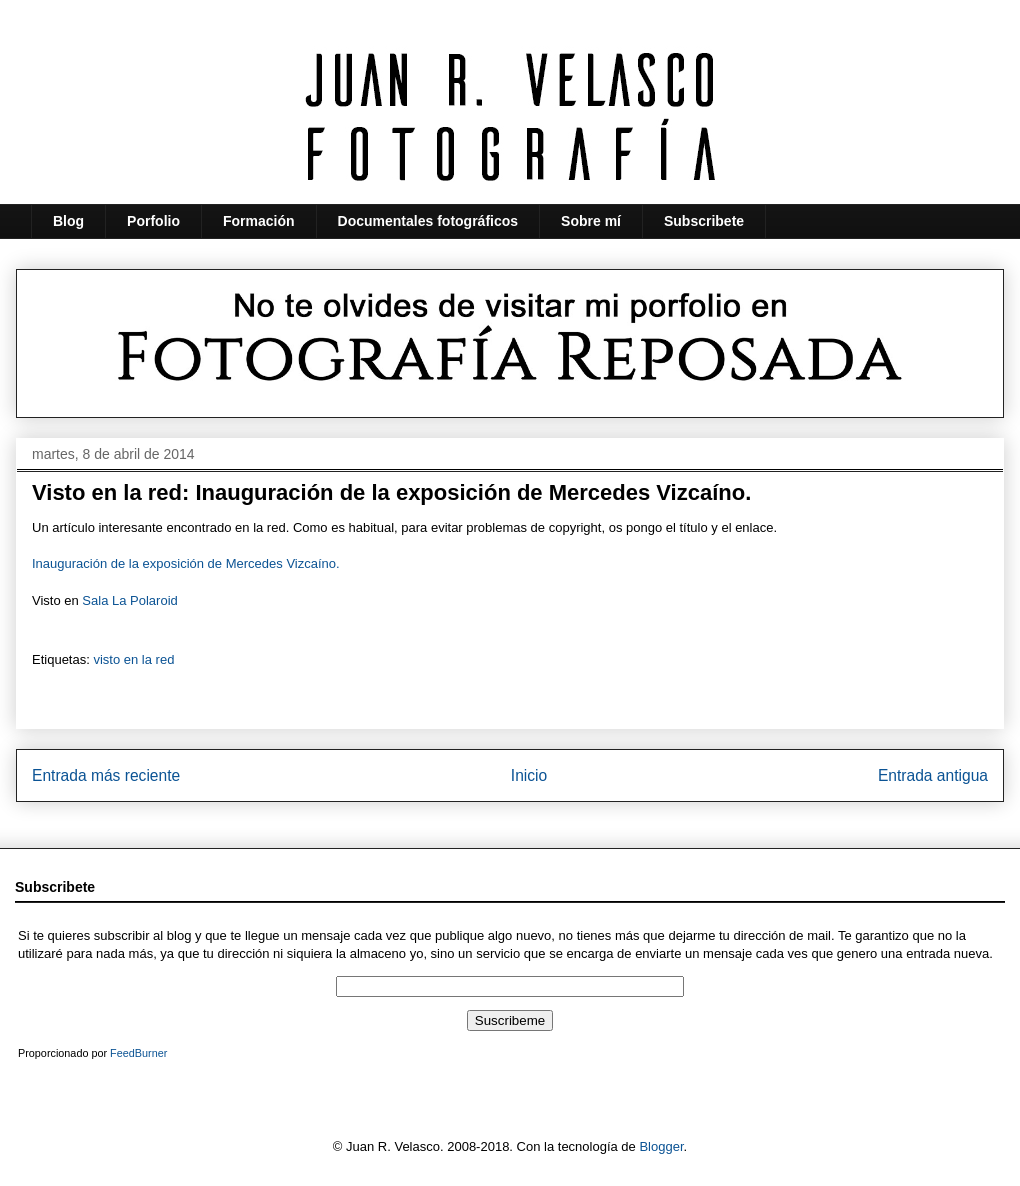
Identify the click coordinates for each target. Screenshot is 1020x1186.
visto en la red (133, 659)
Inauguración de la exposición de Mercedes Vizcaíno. (186, 563)
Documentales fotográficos (428, 221)
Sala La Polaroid (129, 600)
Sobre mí (591, 221)
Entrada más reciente (106, 775)
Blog (68, 221)
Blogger (661, 1146)
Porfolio (153, 221)
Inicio (529, 775)
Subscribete (704, 221)
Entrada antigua (933, 775)
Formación (259, 221)
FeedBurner (138, 1053)
